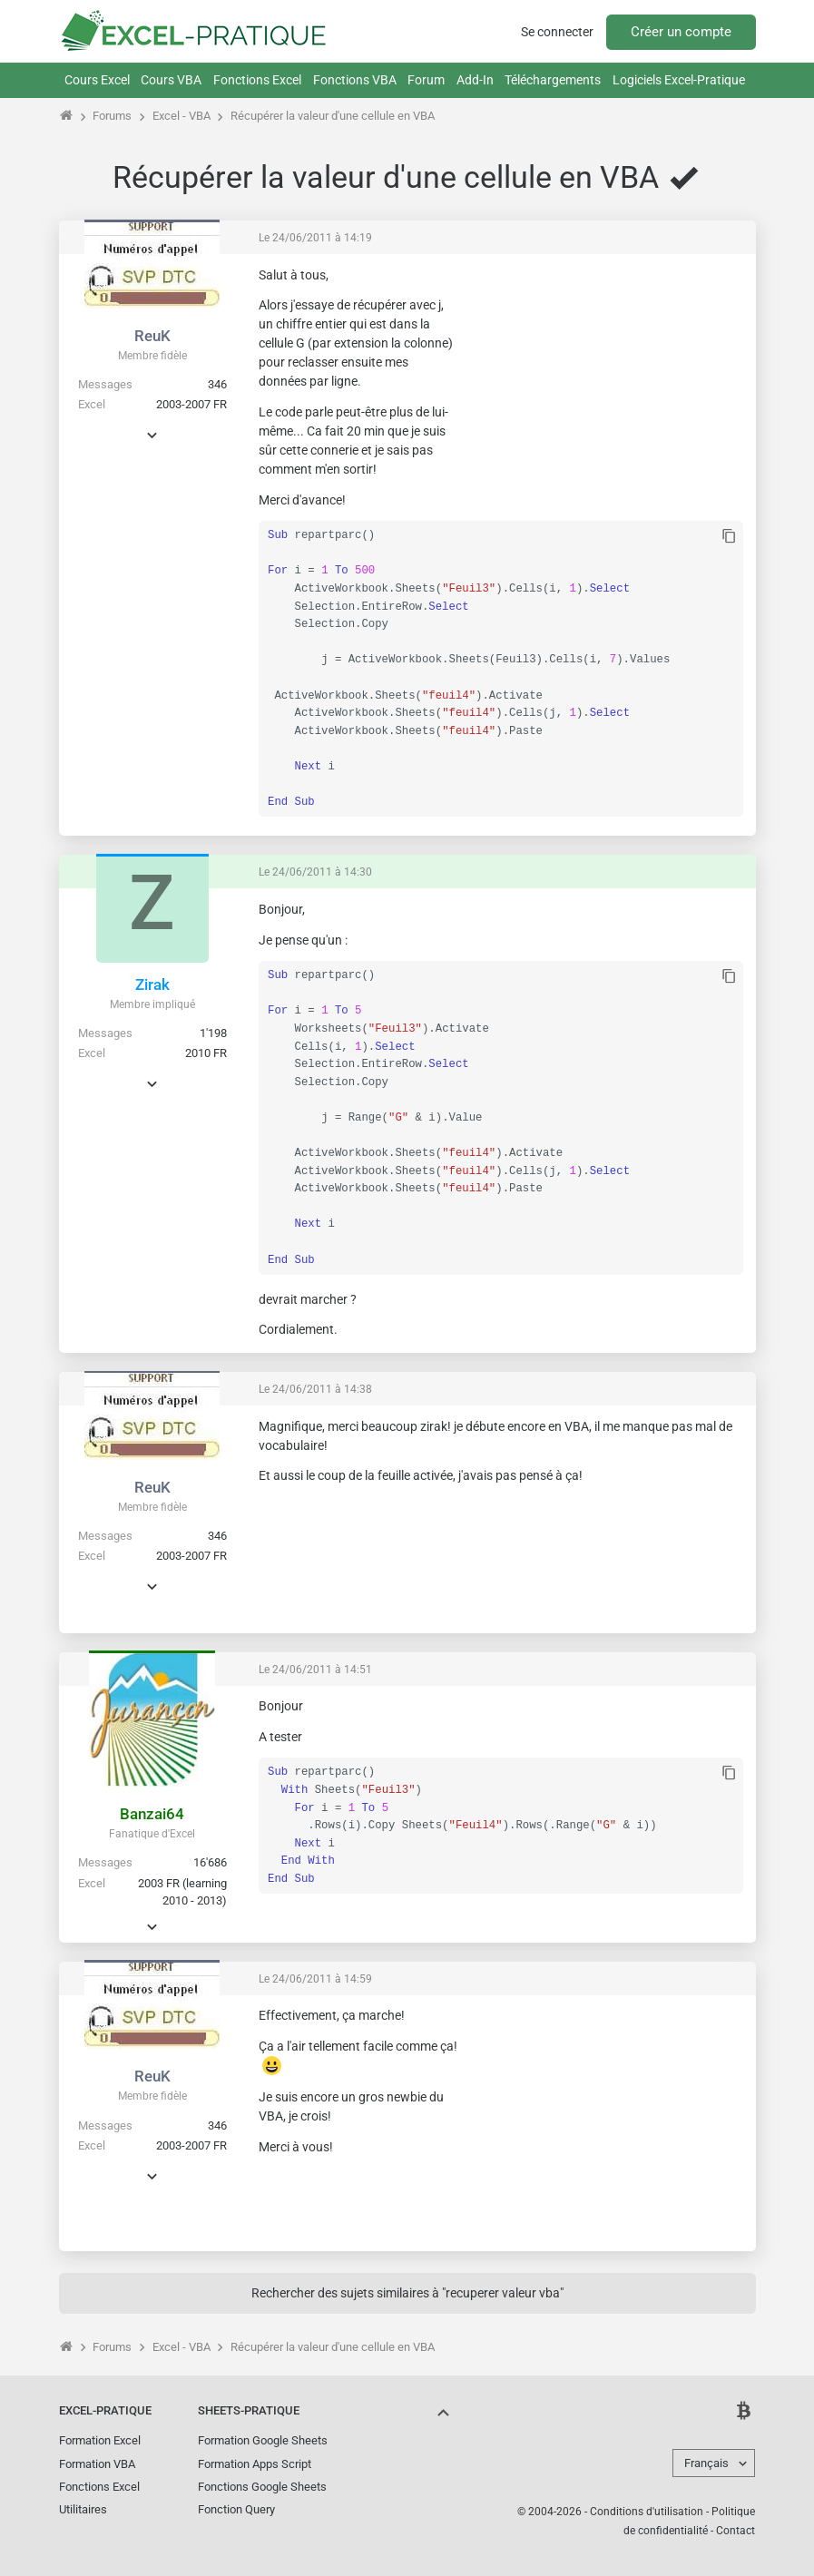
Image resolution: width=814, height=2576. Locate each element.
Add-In (475, 80)
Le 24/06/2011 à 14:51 (315, 1669)
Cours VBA (171, 80)
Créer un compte (681, 32)
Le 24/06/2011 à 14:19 (315, 237)
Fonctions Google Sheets (262, 2486)
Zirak (152, 984)
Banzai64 (152, 1814)
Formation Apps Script (254, 2464)
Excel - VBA (181, 115)
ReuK (152, 336)
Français (706, 2463)
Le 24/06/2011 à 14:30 (315, 872)
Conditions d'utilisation (646, 2511)
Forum (426, 80)
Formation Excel (100, 2440)
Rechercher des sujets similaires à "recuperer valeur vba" (407, 2293)
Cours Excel (97, 80)
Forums (112, 115)
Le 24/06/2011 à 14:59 (315, 1979)
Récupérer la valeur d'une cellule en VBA (332, 115)
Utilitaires (83, 2509)
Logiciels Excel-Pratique (679, 80)
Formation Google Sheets (263, 2440)
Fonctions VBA (355, 80)
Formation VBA (97, 2464)
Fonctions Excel (257, 80)
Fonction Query (236, 2509)
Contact (735, 2530)
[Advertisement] (607, 380)
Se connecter (557, 31)
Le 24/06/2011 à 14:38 (315, 1389)
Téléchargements (553, 80)
